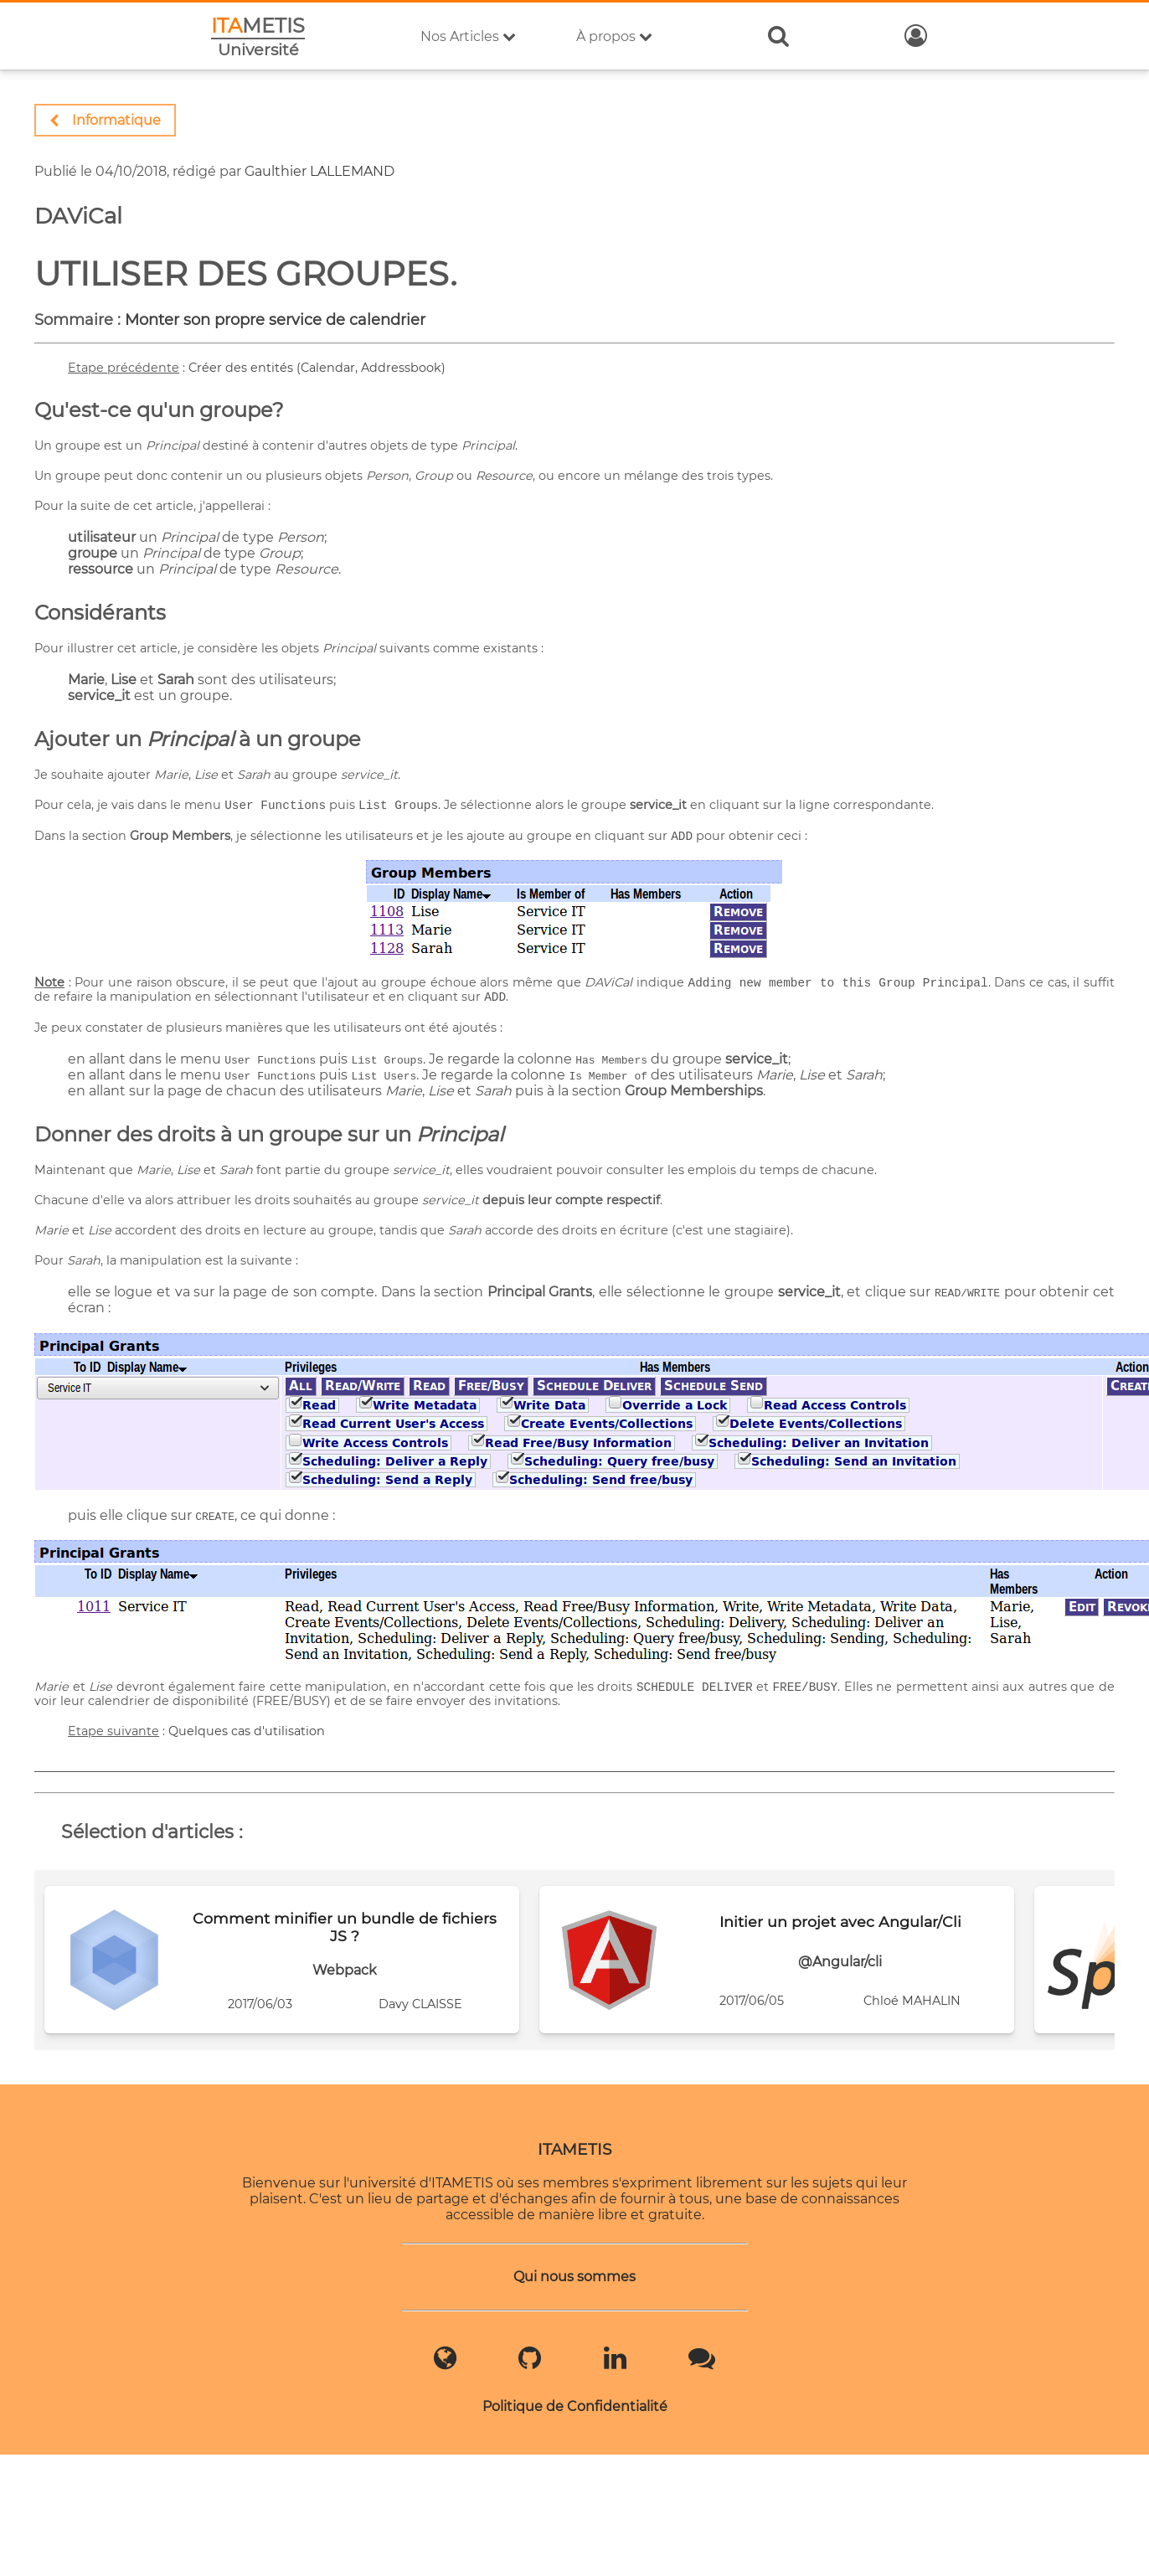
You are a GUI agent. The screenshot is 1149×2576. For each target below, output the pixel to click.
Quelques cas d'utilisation (246, 1726)
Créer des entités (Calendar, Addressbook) (317, 367)
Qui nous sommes (574, 2272)
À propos (614, 36)
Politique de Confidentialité (574, 2402)
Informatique (105, 120)
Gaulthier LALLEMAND (319, 171)
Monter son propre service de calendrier (275, 320)
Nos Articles (468, 36)
